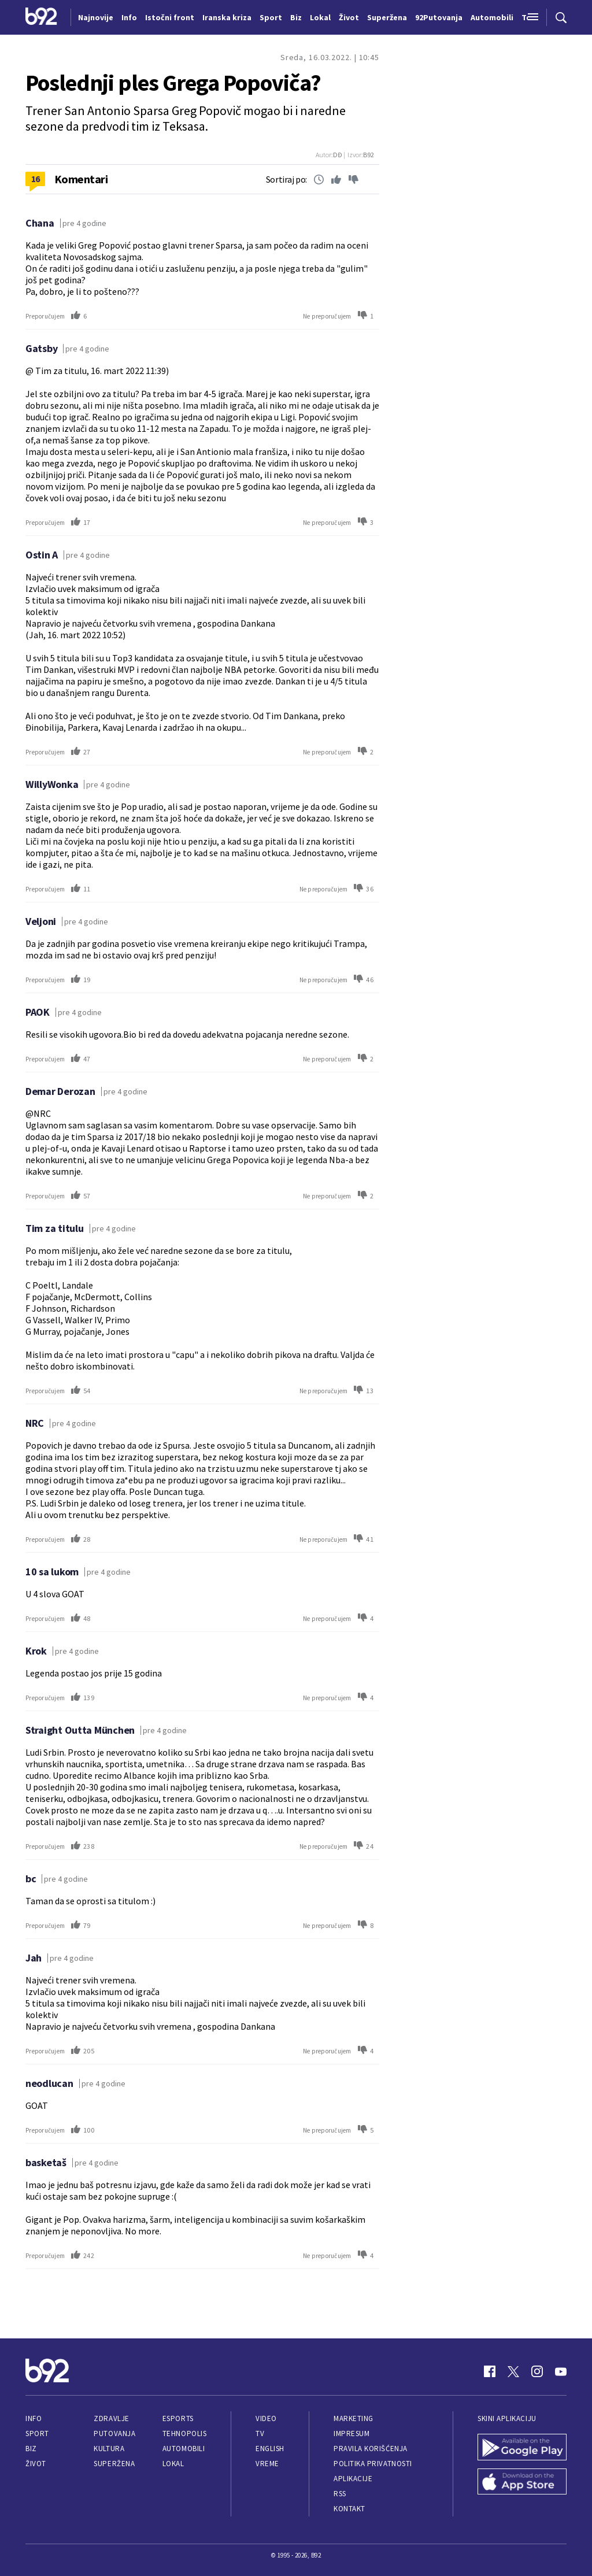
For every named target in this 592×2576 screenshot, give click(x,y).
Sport (37, 2433)
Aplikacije (353, 2479)
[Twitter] (513, 2371)
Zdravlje (111, 2418)
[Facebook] (489, 2371)
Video (266, 2418)
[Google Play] (522, 2448)
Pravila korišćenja (371, 2448)
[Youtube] (561, 2371)
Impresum (351, 2433)
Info (33, 2418)
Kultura (109, 2448)
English (270, 2448)
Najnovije (95, 17)
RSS (340, 2494)
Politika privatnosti (373, 2463)
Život (35, 2463)
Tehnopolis (184, 2433)
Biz (31, 2448)
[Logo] (41, 17)
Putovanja (114, 2433)
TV (260, 2433)
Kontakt (349, 2509)
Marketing (353, 2418)
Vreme (267, 2463)
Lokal (173, 2463)
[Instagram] (537, 2371)
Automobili (183, 2448)
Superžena (114, 2463)
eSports (178, 2418)
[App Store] (522, 2482)
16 (35, 178)
